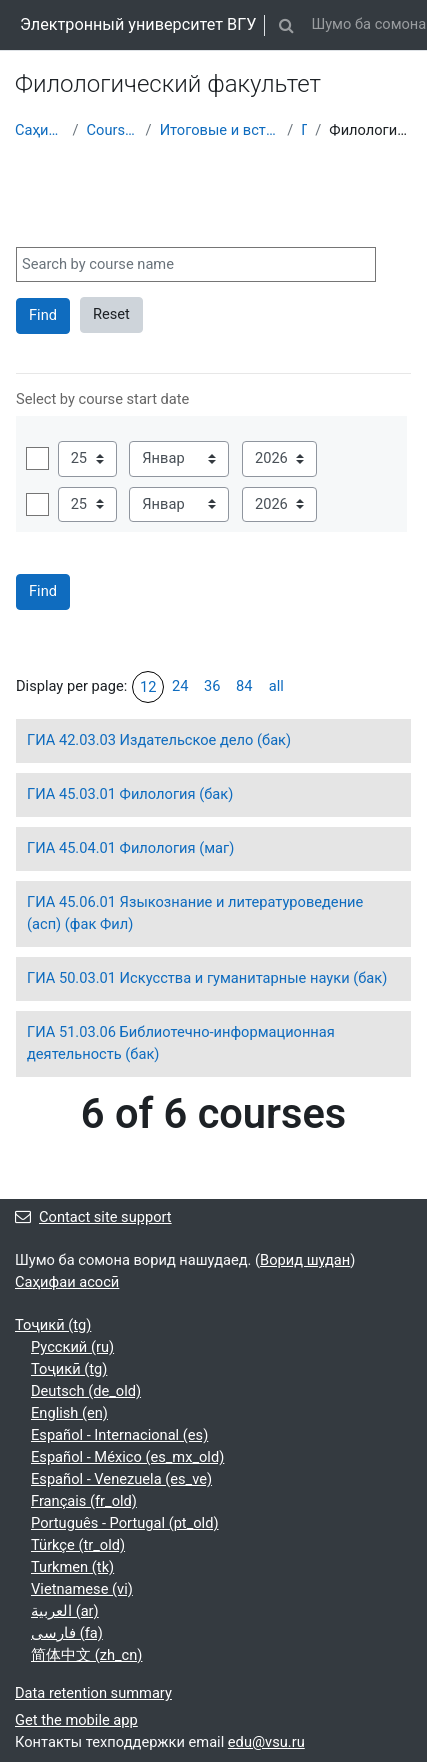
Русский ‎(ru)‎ (72, 1347)
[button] (286, 25)
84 (244, 686)
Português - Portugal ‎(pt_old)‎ (125, 1523)
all (276, 686)
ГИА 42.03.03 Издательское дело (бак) (159, 740)
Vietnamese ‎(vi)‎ (82, 1589)
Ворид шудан (305, 1260)
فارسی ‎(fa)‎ (67, 1633)
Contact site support (93, 1217)
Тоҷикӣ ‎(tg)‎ (53, 1325)
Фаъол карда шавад (37, 458)
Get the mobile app (76, 1720)
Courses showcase (112, 130)
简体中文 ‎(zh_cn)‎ (86, 1655)
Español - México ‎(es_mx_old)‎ (127, 1457)
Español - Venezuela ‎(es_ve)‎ (121, 1479)
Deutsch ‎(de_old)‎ (86, 1391)
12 (148, 687)
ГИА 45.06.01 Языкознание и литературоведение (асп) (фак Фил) (195, 913)
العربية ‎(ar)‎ (65, 1611)
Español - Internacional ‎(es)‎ (119, 1435)
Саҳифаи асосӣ (39, 130)
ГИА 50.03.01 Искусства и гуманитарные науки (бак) (207, 978)
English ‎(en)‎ (69, 1413)
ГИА (304, 130)
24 (180, 686)
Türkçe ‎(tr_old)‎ (78, 1545)
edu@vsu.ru (266, 1742)
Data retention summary (93, 1693)
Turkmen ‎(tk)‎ (72, 1567)
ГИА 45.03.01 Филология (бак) (130, 794)
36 (212, 686)
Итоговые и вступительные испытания (220, 130)
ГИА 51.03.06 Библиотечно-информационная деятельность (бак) (181, 1043)
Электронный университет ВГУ (138, 24)
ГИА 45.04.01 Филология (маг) (130, 848)
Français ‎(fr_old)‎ (84, 1501)
